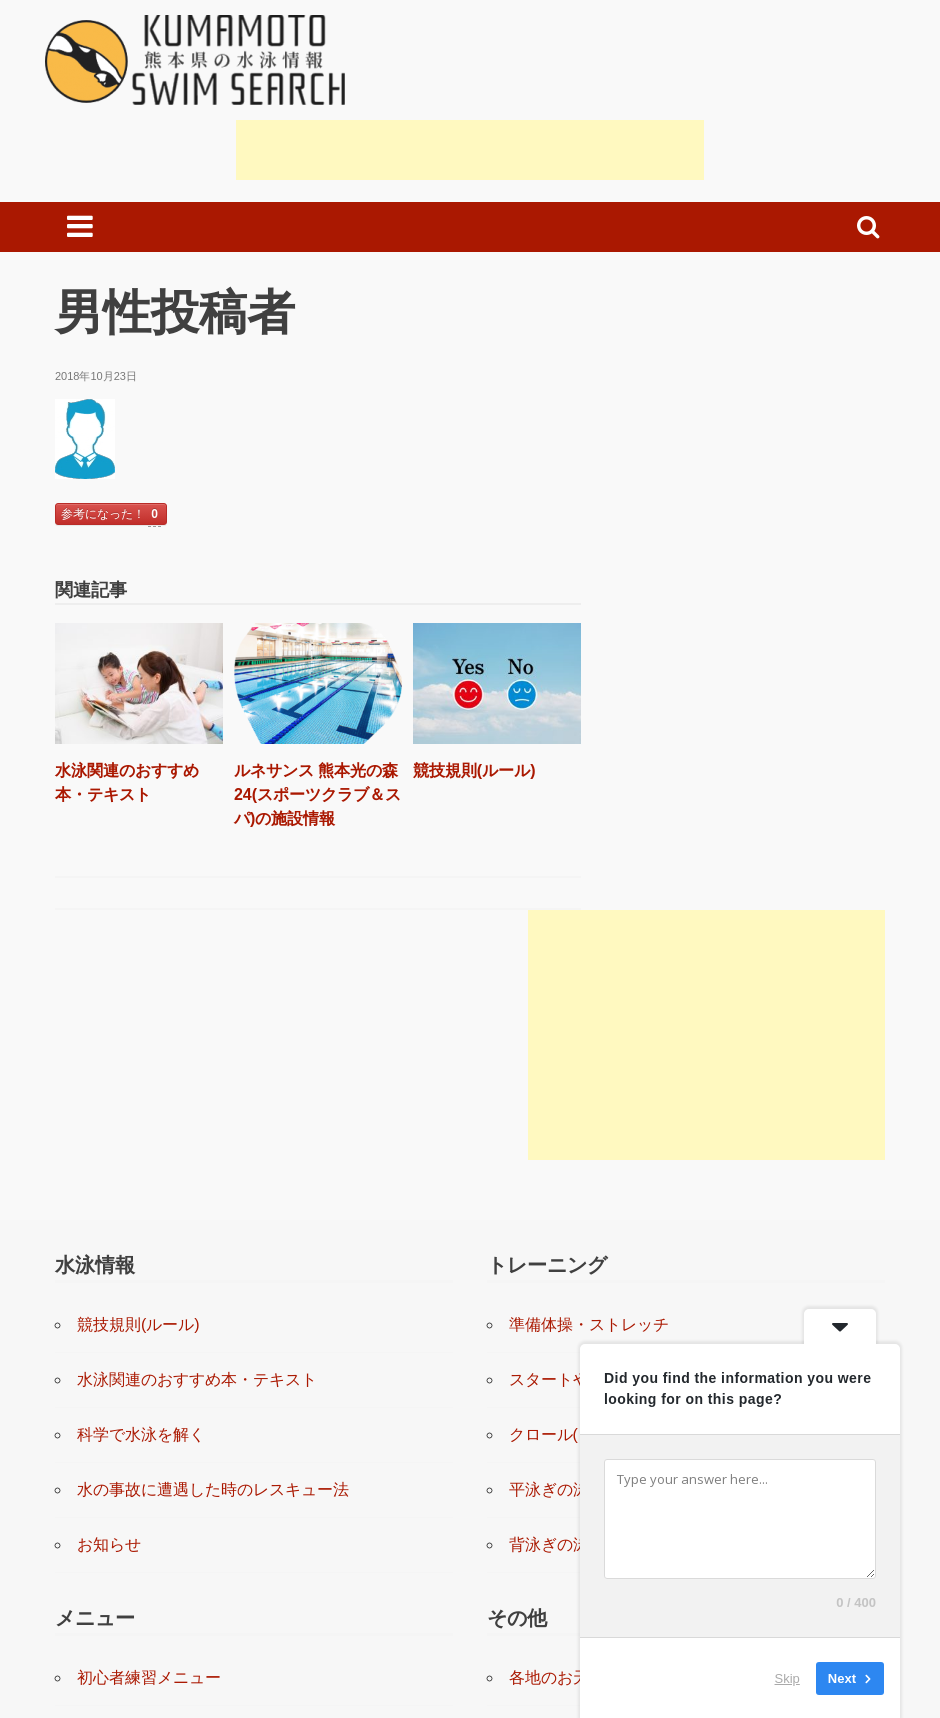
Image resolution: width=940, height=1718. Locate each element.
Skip (787, 1677)
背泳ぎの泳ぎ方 (565, 1256)
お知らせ (109, 1256)
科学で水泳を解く (141, 1146)
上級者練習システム (149, 1609)
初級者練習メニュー (149, 1444)
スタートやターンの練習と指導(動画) (642, 1091)
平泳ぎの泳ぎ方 (565, 1201)
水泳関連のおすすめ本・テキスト (197, 1091)
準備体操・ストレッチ (589, 1036)
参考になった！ (111, 516)
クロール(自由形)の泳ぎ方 (602, 1146)
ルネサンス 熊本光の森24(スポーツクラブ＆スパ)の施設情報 (297, 786)
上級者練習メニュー (149, 1554)
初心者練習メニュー (149, 1389)
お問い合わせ (557, 1499)
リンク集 (541, 1444)
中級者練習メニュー (149, 1499)
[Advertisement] (470, 150)
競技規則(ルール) (449, 762)
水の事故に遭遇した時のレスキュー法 (213, 1201)
